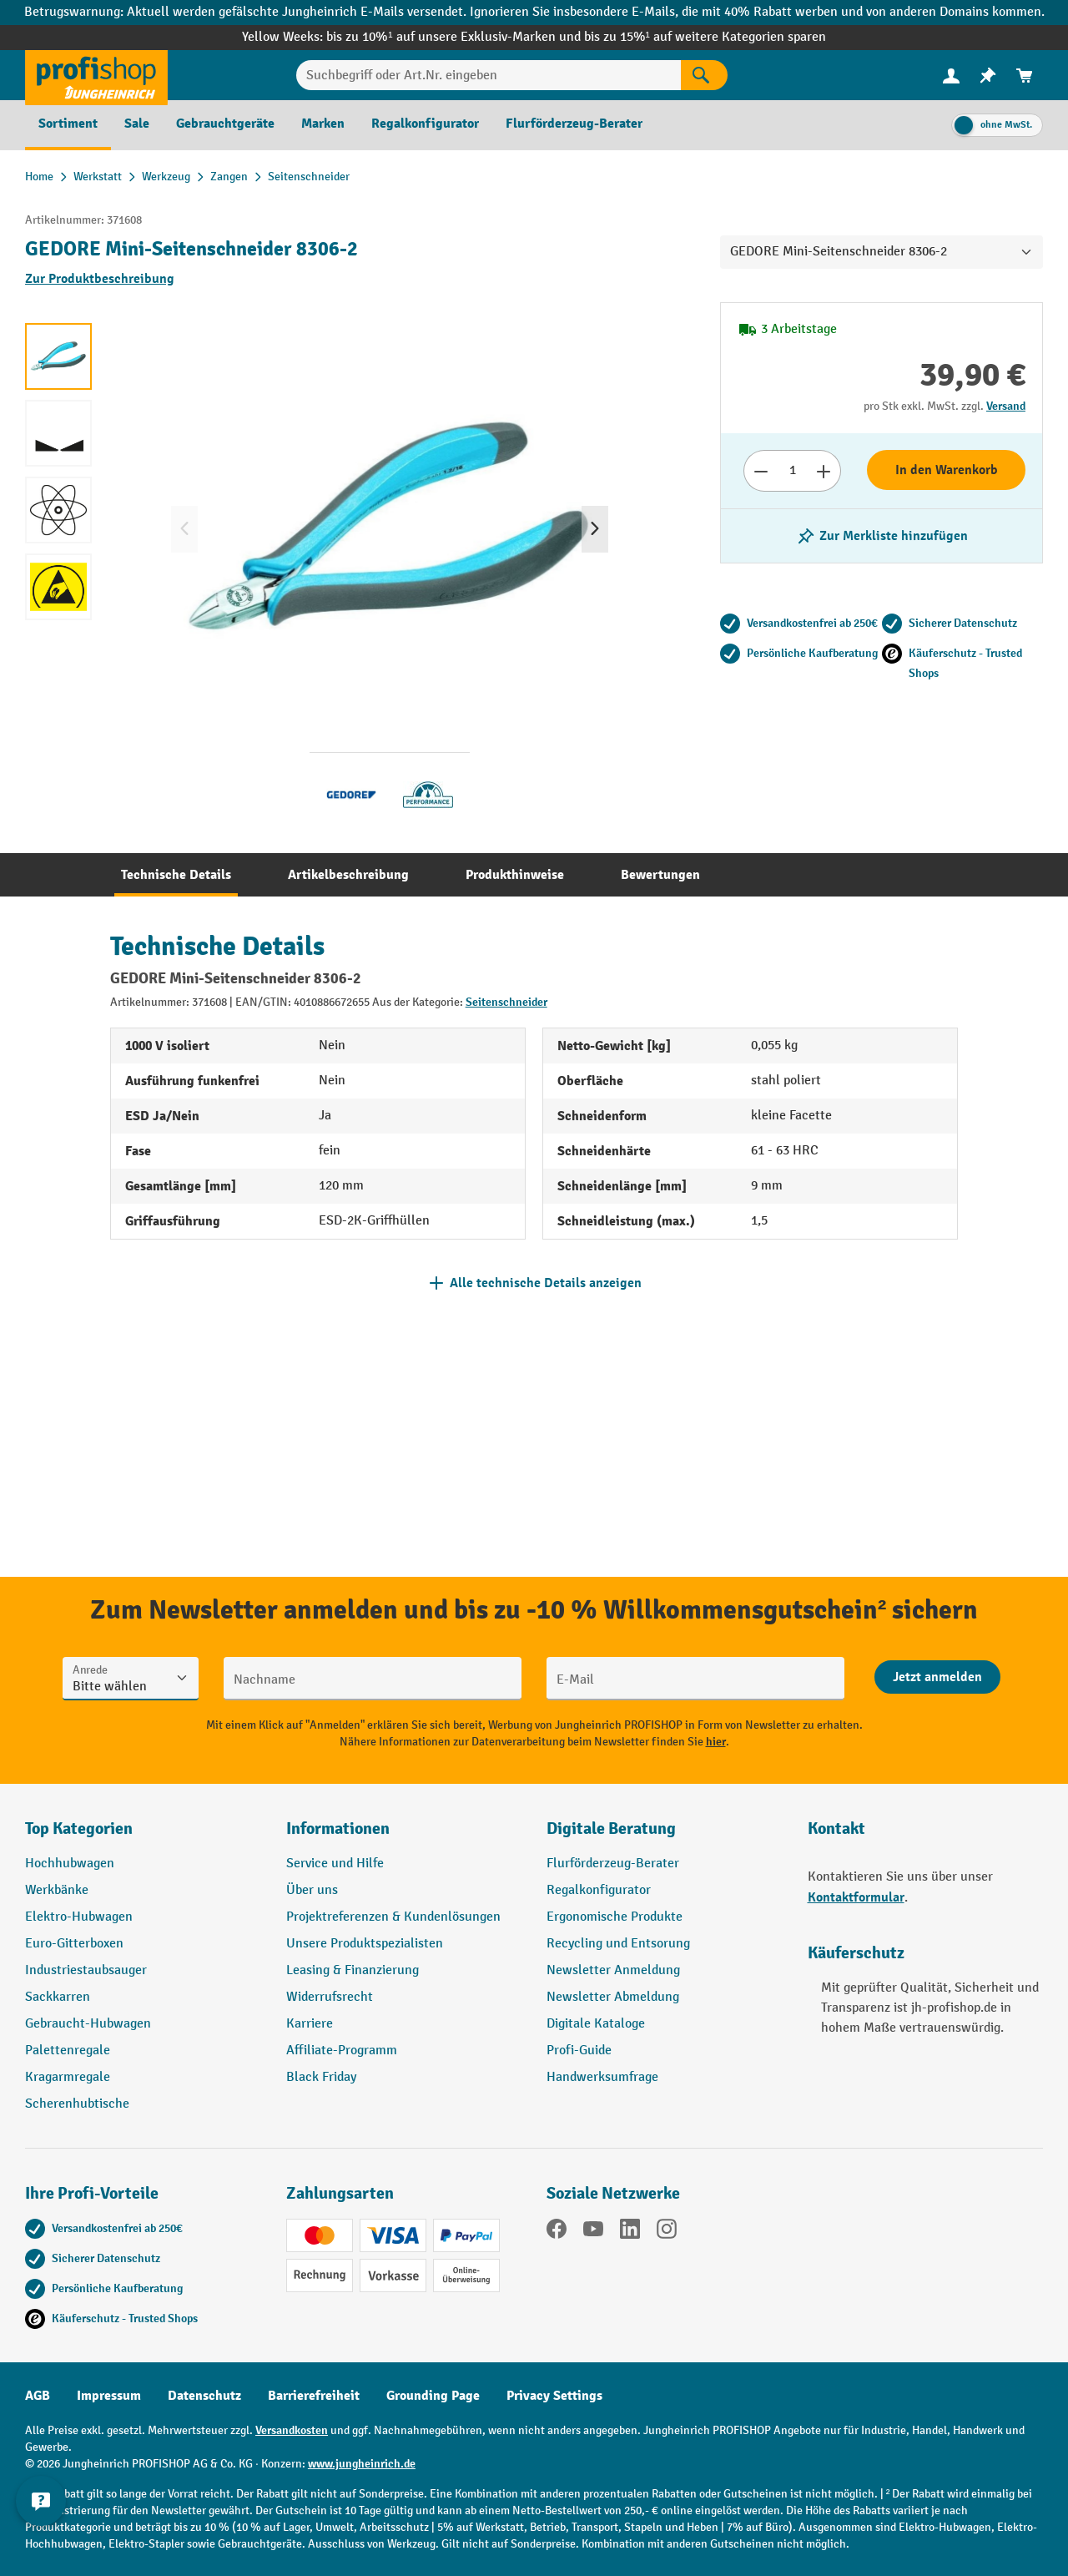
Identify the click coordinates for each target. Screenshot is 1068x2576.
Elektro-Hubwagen (79, 1917)
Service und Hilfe (335, 1863)
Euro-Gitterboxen (74, 1944)
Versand (1005, 406)
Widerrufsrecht (329, 1997)
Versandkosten (291, 2430)
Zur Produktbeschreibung (99, 278)
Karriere (309, 2024)
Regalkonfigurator (599, 1890)
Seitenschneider (506, 1002)
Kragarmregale (67, 2077)
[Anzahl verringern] (760, 471)
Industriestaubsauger (86, 1970)
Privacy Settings (554, 2395)
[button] (665, 1835)
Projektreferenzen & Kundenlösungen (393, 1917)
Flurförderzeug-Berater (613, 1863)
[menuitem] (951, 75)
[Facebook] (557, 2232)
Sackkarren (57, 1997)
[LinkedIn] (630, 2232)
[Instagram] (667, 2232)
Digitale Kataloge (596, 2024)
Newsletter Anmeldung (613, 1970)
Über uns (312, 1890)
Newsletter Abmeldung (613, 1997)
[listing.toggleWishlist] (882, 536)
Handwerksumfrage (602, 2077)
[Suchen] (704, 75)
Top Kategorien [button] (79, 1828)
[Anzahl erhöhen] (824, 471)
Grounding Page (433, 2395)
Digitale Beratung (611, 1828)
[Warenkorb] (1024, 75)
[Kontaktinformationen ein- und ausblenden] (42, 2534)
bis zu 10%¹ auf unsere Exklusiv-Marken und (454, 37)
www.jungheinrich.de (362, 2464)
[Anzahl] (792, 471)
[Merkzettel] (988, 75)
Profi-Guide (579, 2050)
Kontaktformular (856, 1897)
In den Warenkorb (946, 470)
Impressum (109, 2395)
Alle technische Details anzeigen (546, 1283)
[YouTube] (593, 2232)
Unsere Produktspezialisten (364, 1944)
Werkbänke (56, 1890)
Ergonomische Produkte (615, 1917)
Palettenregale (67, 2050)
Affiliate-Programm (341, 2050)
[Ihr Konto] (951, 75)
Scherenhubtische (77, 2104)
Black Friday (321, 2077)
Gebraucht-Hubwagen (88, 2024)
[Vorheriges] (184, 529)
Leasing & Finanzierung (352, 1970)
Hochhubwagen (69, 1863)
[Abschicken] (937, 1677)
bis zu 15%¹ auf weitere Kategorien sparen (705, 37)
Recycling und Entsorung (618, 1944)
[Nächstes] (595, 529)
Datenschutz (204, 2395)
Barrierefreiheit (314, 2395)
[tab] (176, 875)
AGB (37, 2395)
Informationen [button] (338, 1828)
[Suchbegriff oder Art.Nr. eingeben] (489, 75)
